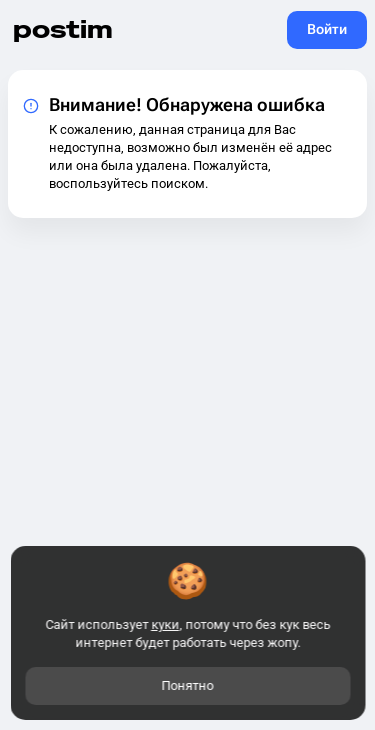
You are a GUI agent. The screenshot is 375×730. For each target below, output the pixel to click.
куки (165, 624)
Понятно (188, 685)
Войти (327, 29)
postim (63, 29)
